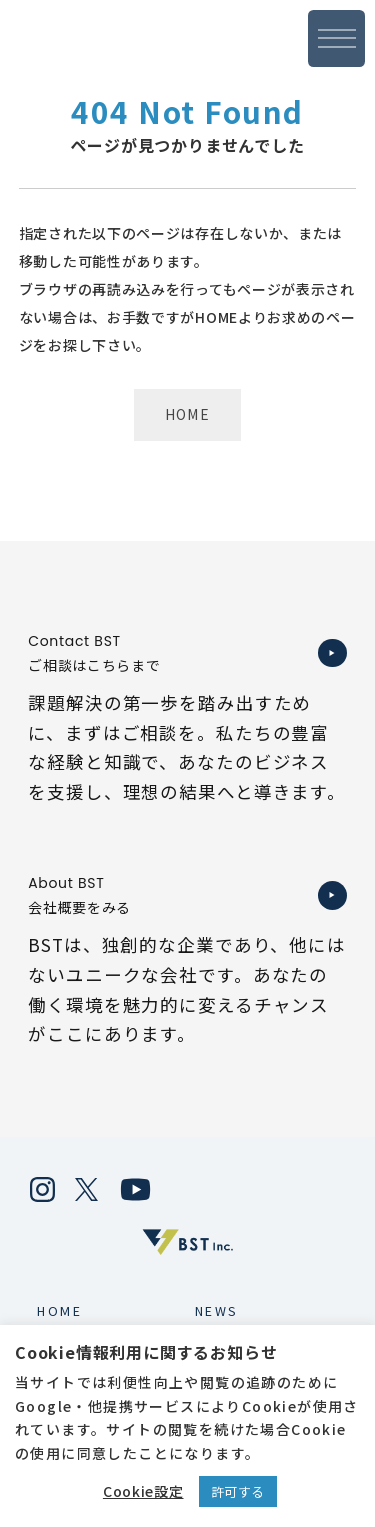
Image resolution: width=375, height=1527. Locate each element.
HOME (188, 414)
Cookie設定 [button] (143, 1491)
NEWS (217, 1310)
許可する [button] (238, 1491)
